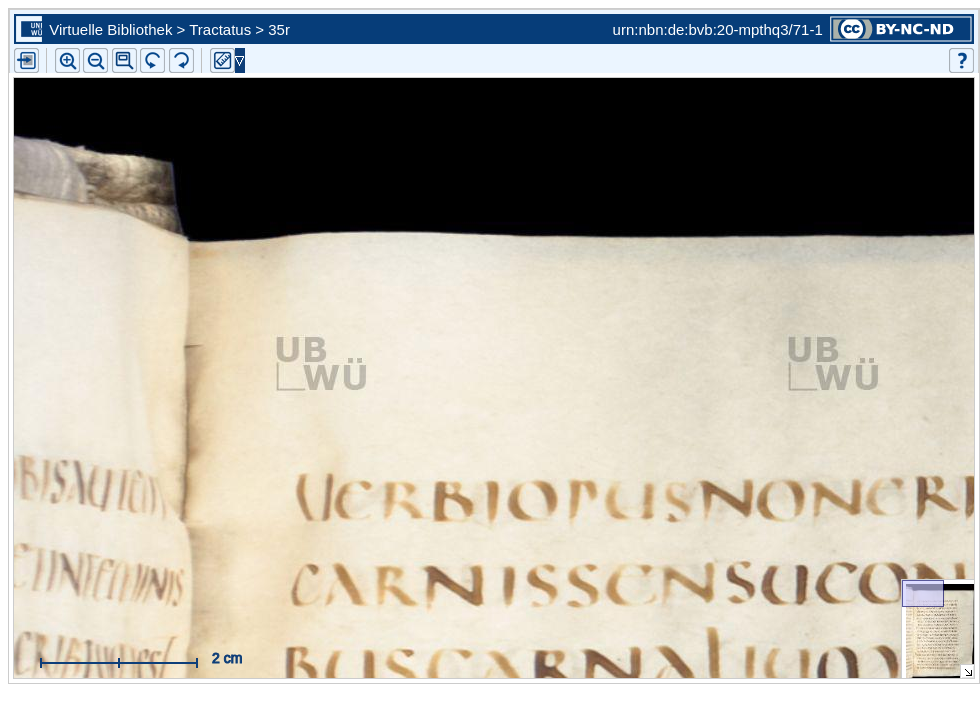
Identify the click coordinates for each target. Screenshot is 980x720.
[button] (124, 60)
